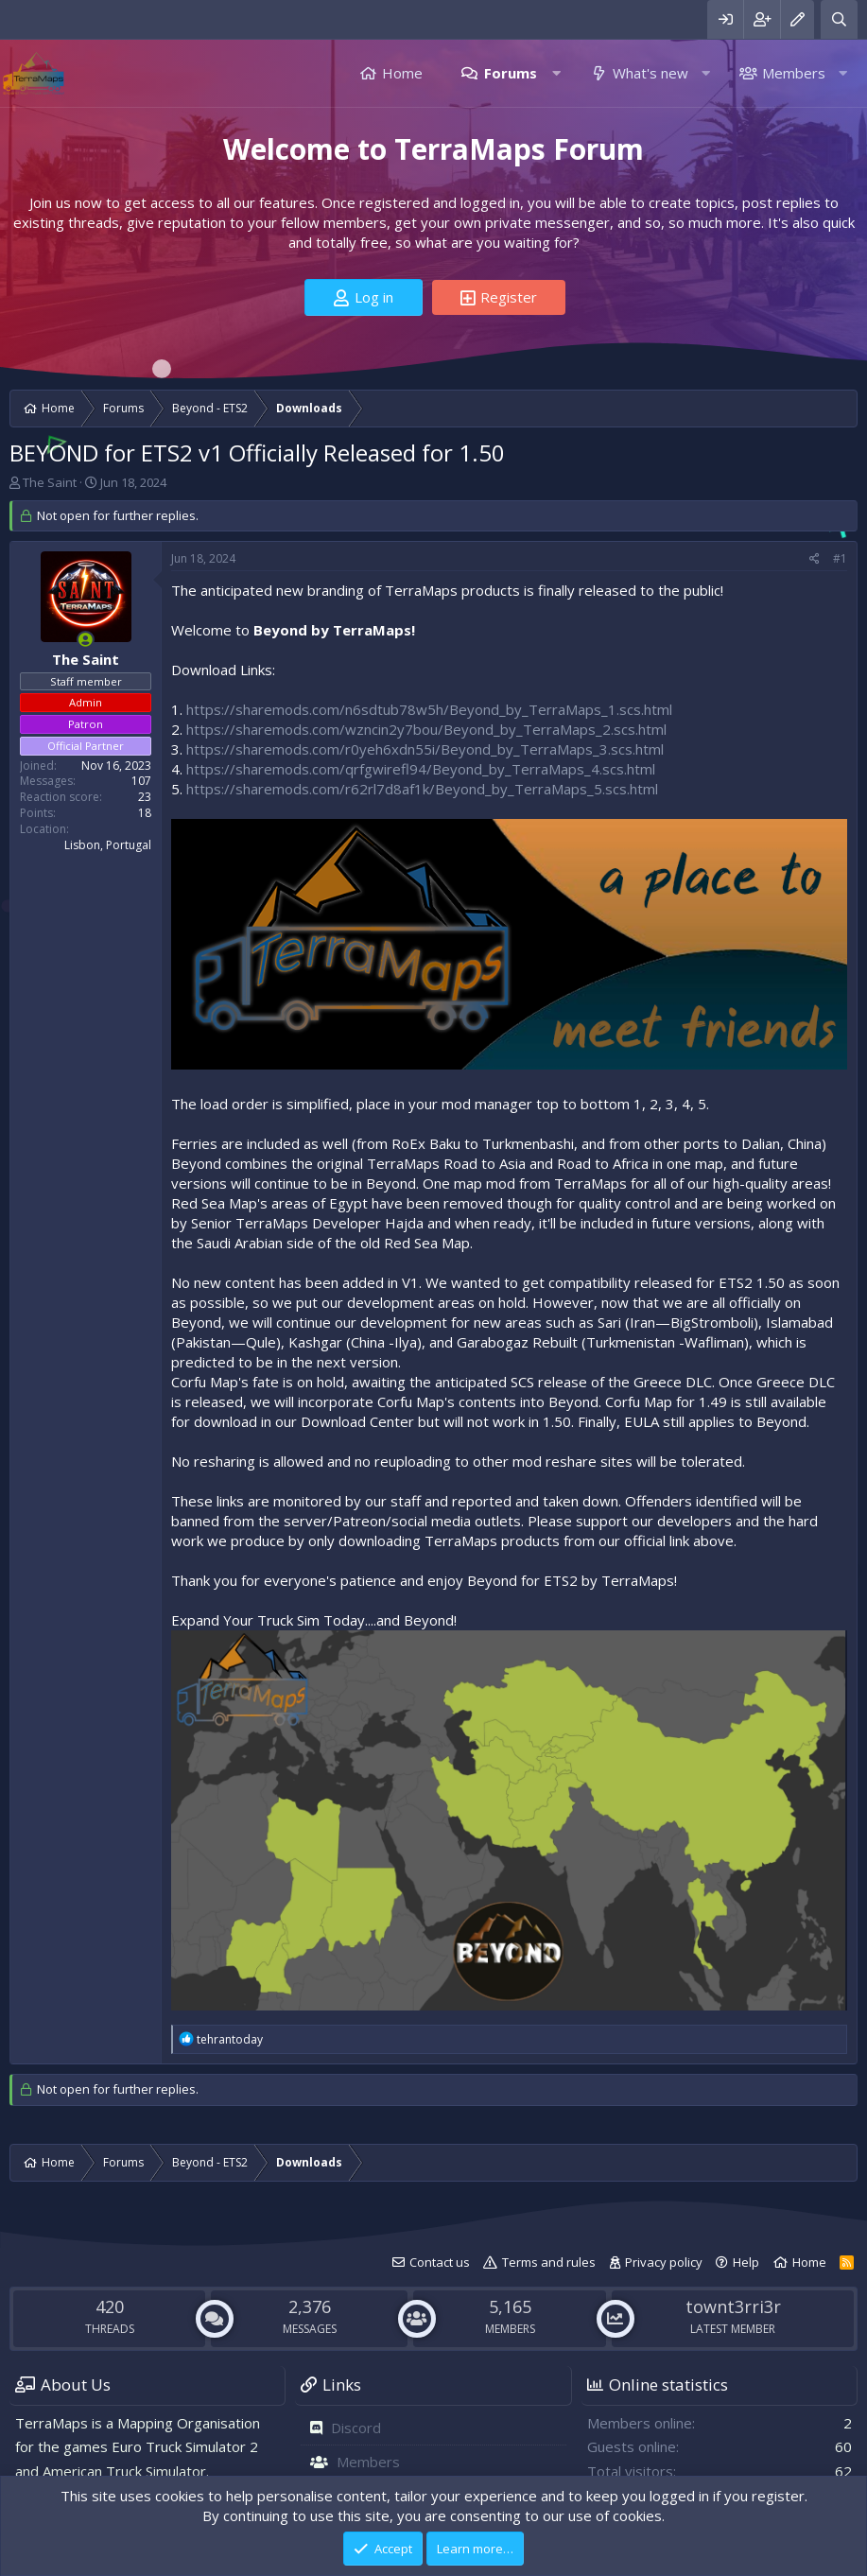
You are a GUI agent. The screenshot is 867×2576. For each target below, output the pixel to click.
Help (746, 2262)
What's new (650, 72)
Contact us (439, 2262)
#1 (840, 558)
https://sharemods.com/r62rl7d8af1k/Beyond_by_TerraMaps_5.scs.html (422, 788)
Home (402, 72)
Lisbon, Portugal (107, 845)
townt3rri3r (733, 2306)
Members (793, 72)
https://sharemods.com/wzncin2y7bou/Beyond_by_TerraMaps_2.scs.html (426, 729)
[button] (556, 73)
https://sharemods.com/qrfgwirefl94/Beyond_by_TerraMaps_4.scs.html (420, 768)
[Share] (814, 559)
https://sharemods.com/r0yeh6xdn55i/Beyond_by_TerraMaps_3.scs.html (425, 749)
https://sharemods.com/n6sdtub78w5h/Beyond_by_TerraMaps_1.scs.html (429, 709)
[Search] (839, 19)
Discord (356, 2427)
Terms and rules (549, 2262)
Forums (510, 72)
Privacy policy (663, 2262)
